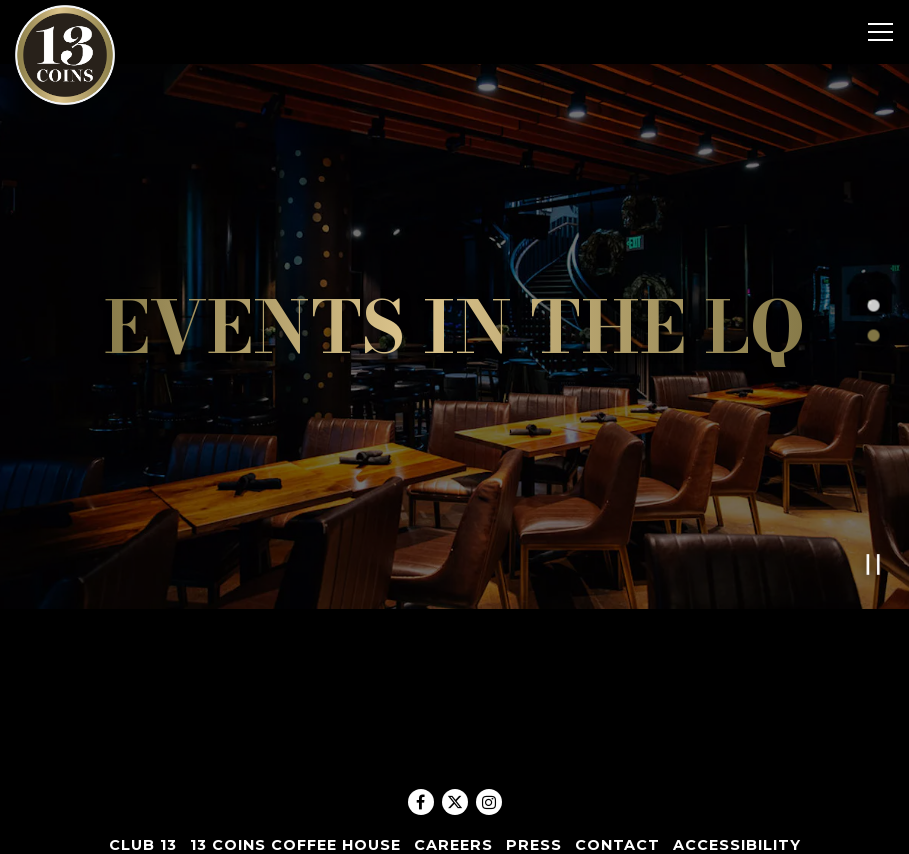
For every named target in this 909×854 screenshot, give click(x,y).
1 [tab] (873, 300)
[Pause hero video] (873, 552)
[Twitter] (455, 802)
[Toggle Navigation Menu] (880, 32)
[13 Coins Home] (65, 54)
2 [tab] (873, 330)
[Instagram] (489, 802)
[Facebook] (421, 802)
